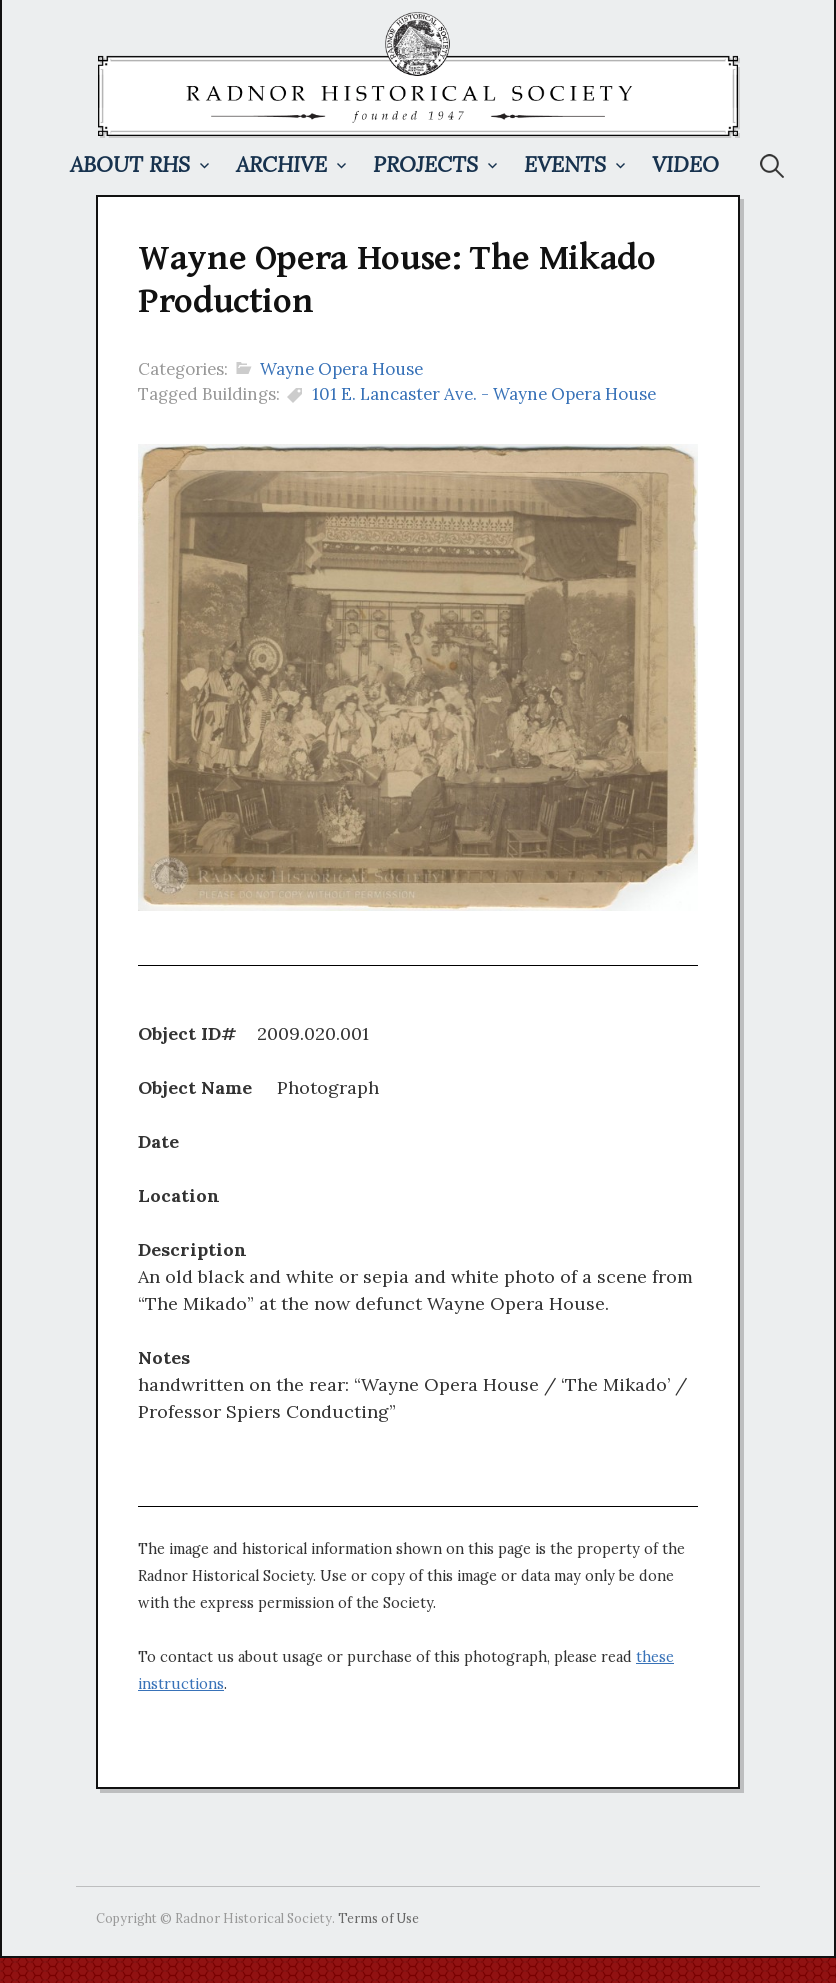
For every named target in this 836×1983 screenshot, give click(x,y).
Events (565, 164)
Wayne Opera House (341, 369)
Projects (425, 164)
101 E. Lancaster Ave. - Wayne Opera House (484, 394)
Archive (281, 164)
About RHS (130, 164)
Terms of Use (378, 1918)
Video (685, 164)
